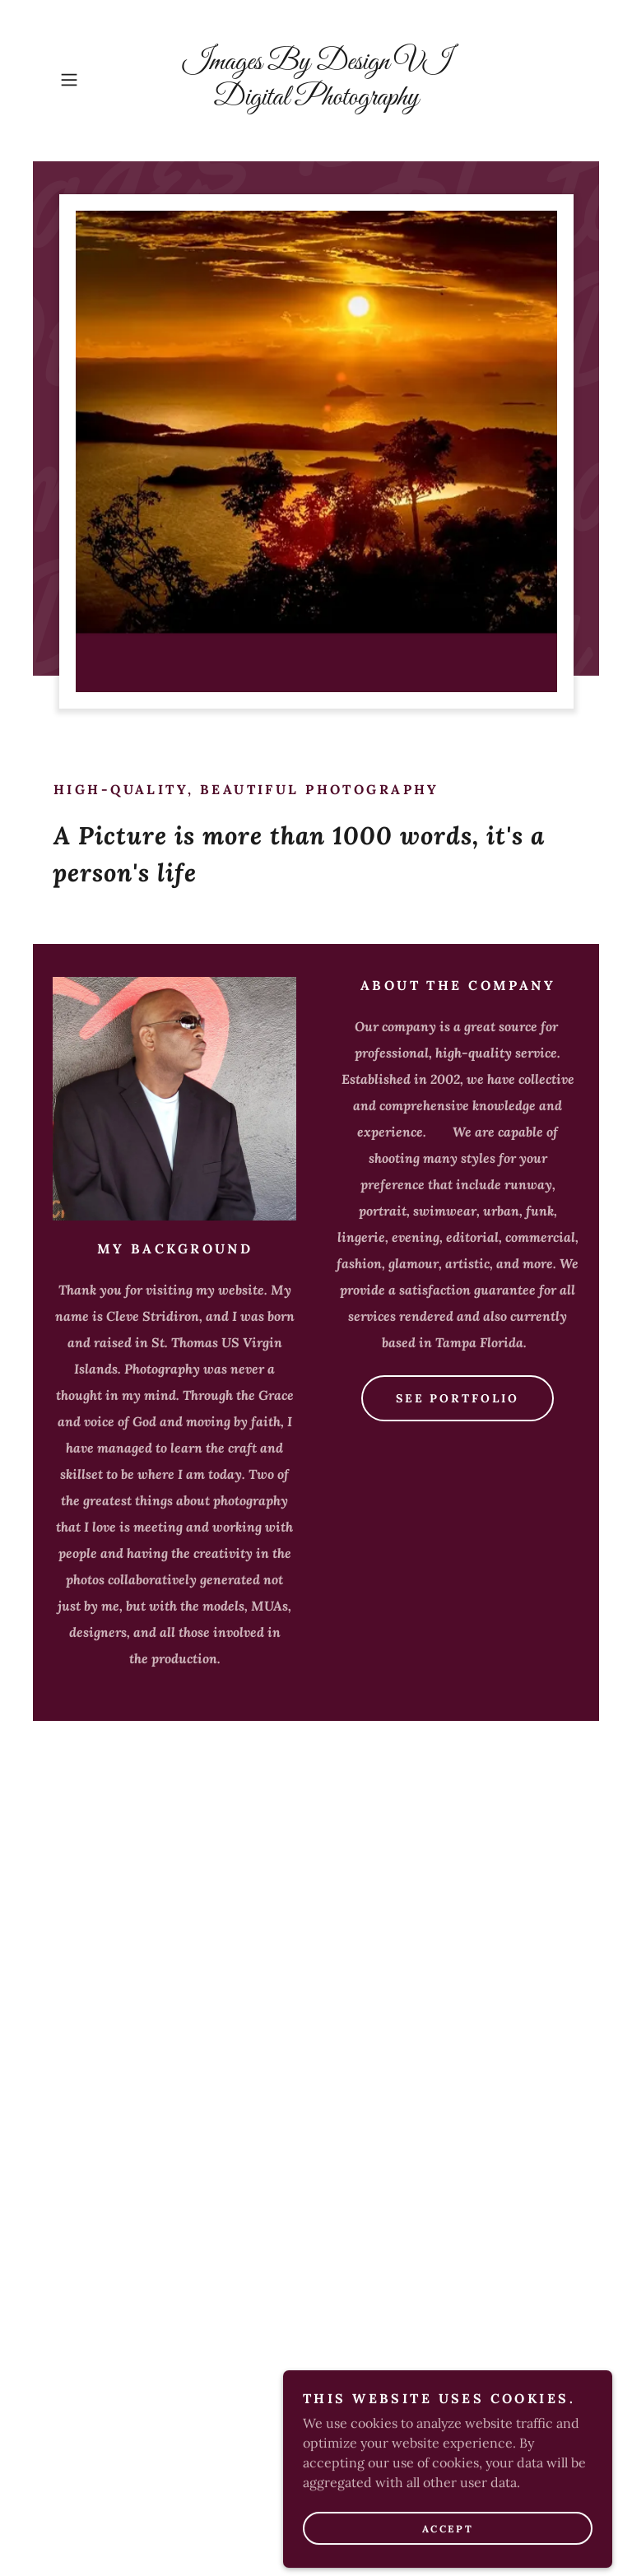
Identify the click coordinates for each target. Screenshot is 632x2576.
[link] (316, 99)
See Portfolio (458, 1398)
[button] (92, 79)
